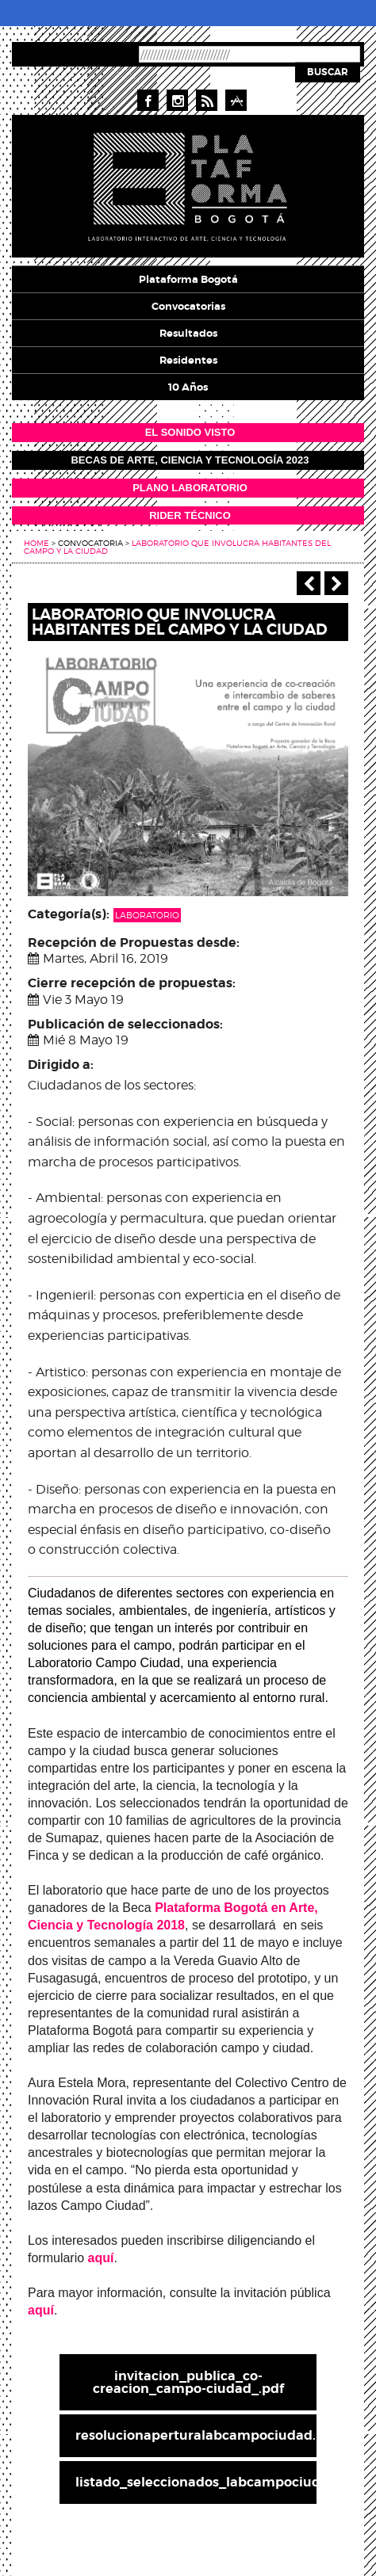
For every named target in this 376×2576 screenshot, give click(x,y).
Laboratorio (147, 915)
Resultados (188, 333)
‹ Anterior (308, 583)
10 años (188, 387)
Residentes (188, 360)
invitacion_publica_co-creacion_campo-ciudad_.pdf (188, 2382)
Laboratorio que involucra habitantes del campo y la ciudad (177, 546)
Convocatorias (188, 306)
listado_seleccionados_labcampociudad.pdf (196, 2482)
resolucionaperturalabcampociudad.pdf (196, 2435)
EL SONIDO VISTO (190, 432)
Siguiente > (336, 583)
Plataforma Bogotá (188, 279)
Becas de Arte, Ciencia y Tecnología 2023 (190, 460)
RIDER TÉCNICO (190, 515)
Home (36, 543)
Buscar (327, 72)
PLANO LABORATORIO (189, 488)
